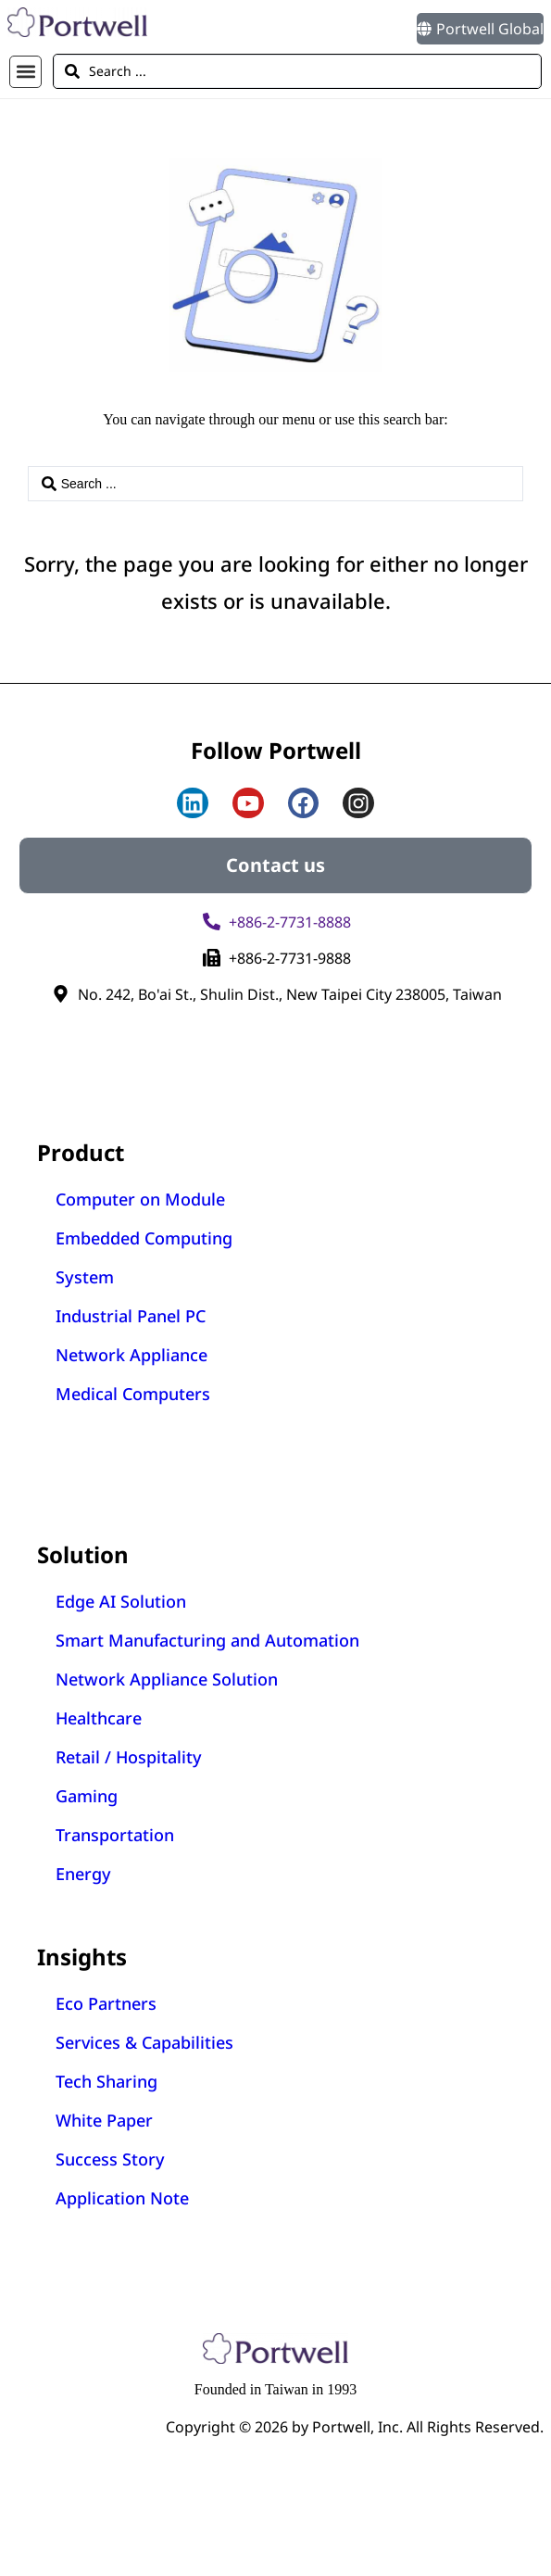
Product (80, 1152)
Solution (83, 1554)
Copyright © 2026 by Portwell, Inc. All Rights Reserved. (355, 2427)
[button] (25, 72)
